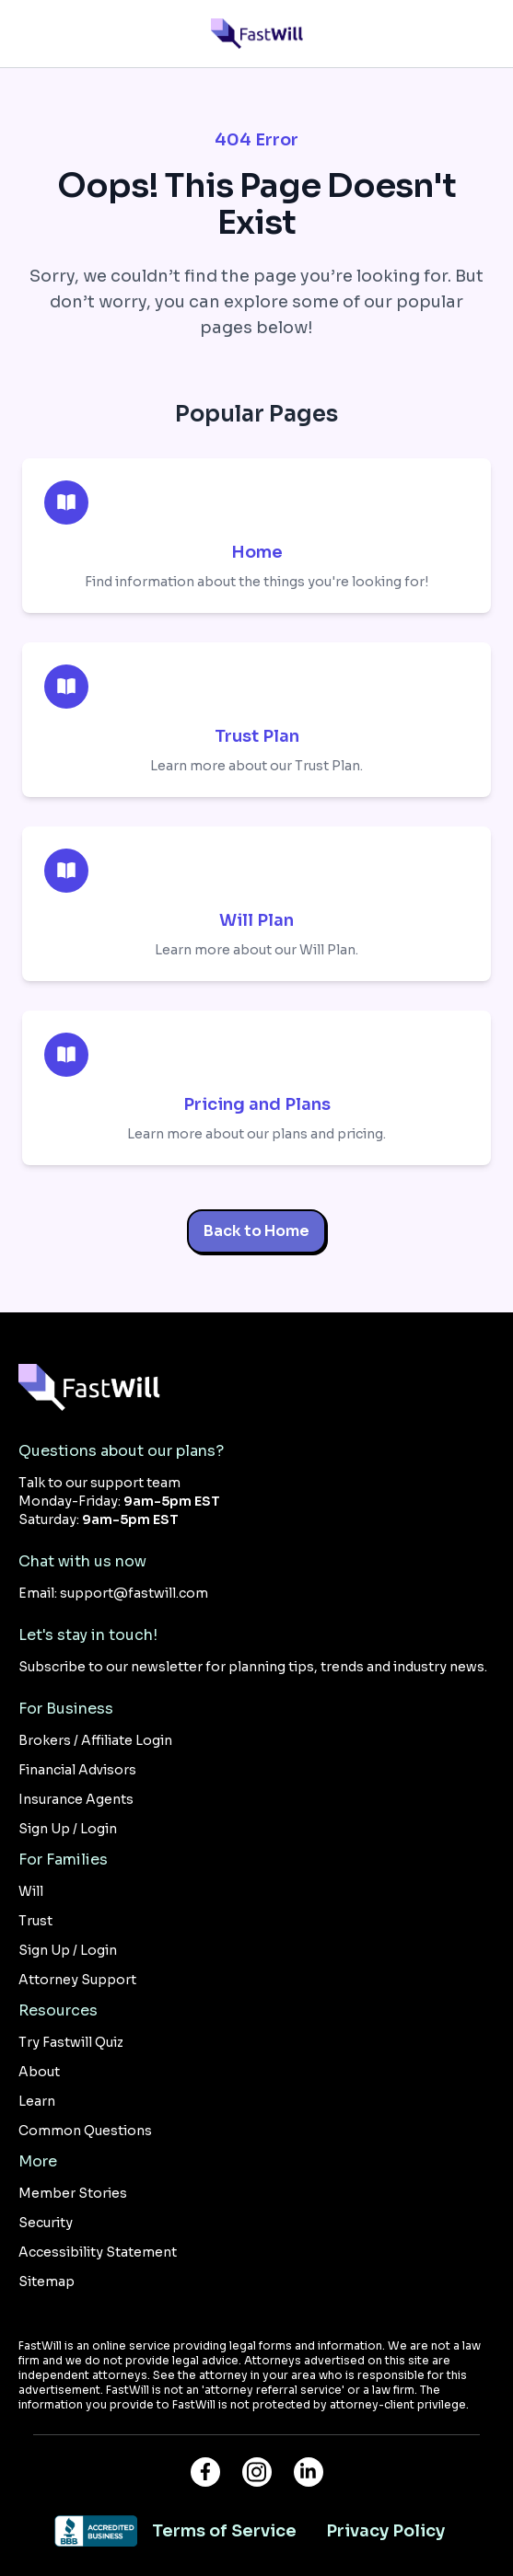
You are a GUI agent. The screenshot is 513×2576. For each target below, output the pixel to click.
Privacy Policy (385, 2531)
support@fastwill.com (134, 1593)
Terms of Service (224, 2531)
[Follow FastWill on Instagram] (257, 2472)
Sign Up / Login (67, 1828)
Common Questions (85, 2130)
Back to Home (256, 1231)
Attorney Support (77, 1979)
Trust (35, 1920)
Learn (36, 2101)
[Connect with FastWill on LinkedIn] (308, 2472)
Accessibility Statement (97, 2252)
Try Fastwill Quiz (70, 2042)
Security (45, 2222)
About (39, 2071)
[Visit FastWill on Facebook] (205, 2472)
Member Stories (72, 2193)
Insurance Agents (76, 1799)
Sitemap (46, 2281)
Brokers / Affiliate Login (95, 1740)
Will (30, 1891)
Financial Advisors (77, 1770)
